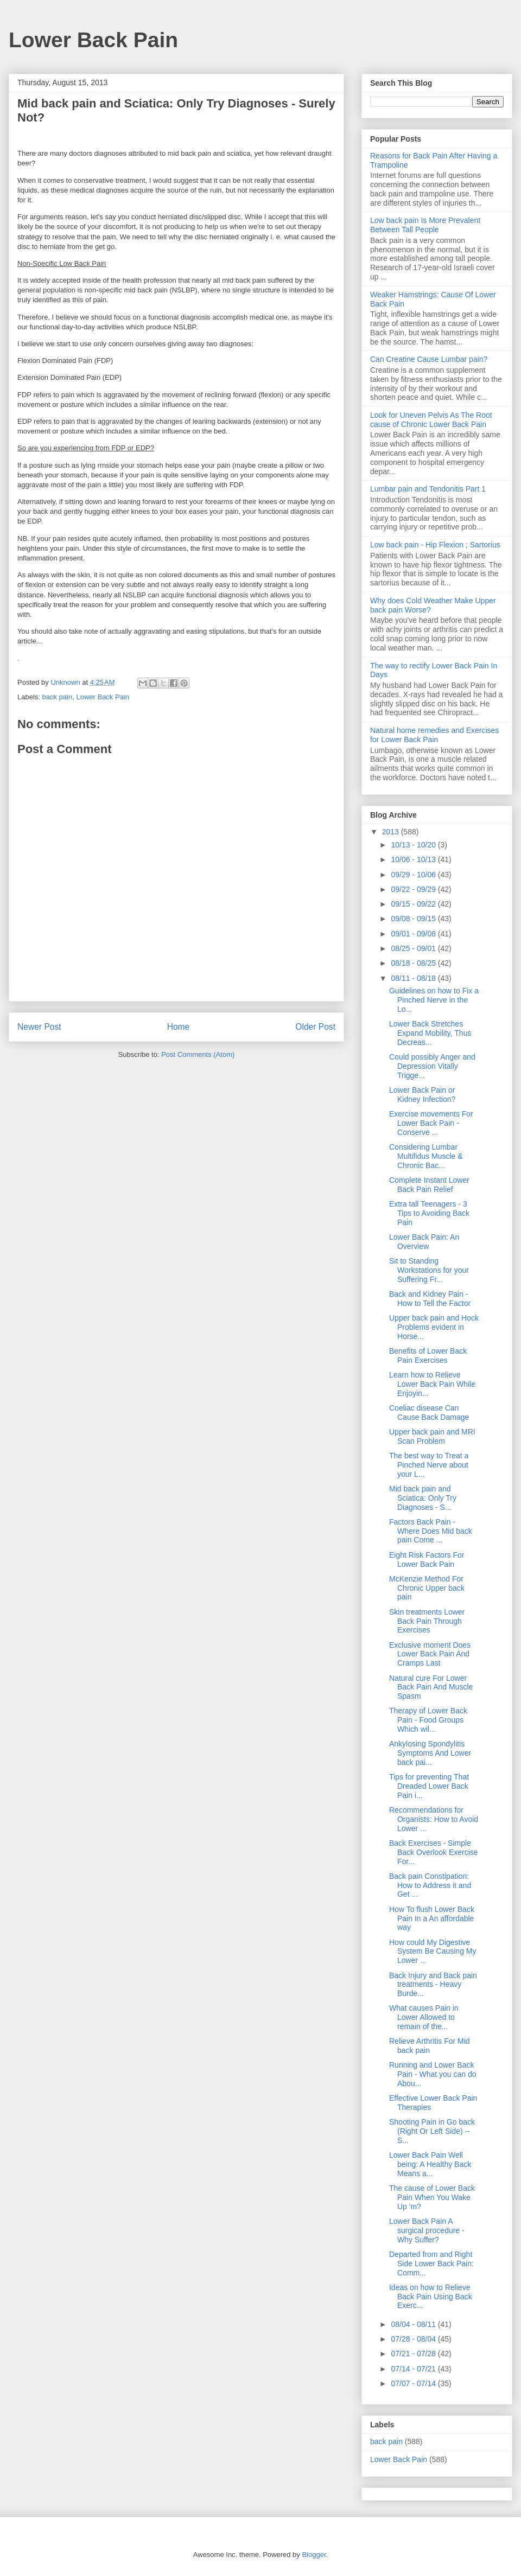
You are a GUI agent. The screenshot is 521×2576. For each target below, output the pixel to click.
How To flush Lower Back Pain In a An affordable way (431, 1918)
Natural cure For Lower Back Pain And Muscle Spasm (431, 1687)
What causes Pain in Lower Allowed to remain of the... (424, 2017)
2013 (391, 831)
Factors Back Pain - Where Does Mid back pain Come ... (430, 1531)
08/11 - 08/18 (414, 978)
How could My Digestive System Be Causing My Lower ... (432, 1951)
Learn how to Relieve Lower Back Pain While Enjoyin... (432, 1384)
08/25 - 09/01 (414, 948)
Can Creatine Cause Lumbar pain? (428, 359)
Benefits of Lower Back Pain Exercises (428, 1355)
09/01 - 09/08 (414, 933)
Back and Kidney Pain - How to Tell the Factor (430, 1299)
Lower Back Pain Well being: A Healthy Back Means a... (430, 2164)
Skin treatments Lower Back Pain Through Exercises (427, 1621)
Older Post (315, 1026)
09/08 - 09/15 (414, 918)
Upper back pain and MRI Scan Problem (432, 1436)
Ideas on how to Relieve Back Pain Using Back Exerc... (430, 2296)
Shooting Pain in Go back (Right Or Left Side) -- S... (432, 2131)
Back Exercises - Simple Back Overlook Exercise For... (433, 1852)
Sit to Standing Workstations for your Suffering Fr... (429, 1270)
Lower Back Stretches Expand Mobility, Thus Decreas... (430, 1033)
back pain (57, 697)
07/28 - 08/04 (414, 2339)
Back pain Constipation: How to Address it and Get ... (430, 1885)
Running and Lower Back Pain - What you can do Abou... (432, 2074)
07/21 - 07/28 (414, 2353)
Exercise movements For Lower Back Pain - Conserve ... (431, 1123)
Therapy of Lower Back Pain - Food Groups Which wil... (428, 1719)
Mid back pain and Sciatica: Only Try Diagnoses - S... (422, 1498)
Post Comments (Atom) (197, 1054)
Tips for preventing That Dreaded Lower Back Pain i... (429, 1786)
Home (178, 1026)
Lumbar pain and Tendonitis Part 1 (428, 488)
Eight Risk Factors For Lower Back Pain (426, 1559)
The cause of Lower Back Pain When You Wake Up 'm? (432, 2197)
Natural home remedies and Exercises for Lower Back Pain (434, 735)
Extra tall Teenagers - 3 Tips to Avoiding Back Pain (429, 1213)
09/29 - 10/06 (414, 874)
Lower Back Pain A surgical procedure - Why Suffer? (427, 2230)
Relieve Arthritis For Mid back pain (429, 2046)
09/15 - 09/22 (414, 904)
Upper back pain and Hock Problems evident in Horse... (434, 1327)
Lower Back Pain (93, 40)
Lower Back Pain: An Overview (424, 1242)
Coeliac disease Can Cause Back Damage (429, 1412)
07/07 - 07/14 (414, 2383)
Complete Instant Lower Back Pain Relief (429, 1185)
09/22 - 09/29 (414, 889)
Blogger (314, 2555)
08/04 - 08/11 (414, 2324)
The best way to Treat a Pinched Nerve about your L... (428, 1464)
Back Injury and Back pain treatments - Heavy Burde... (433, 1984)
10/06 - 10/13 (414, 859)
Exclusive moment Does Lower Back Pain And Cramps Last (430, 1654)
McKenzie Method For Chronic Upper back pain (427, 1588)
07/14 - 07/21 (414, 2368)
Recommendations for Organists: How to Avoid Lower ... (433, 1819)
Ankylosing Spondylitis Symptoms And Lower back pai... (430, 1753)
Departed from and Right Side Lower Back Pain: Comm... (431, 2263)
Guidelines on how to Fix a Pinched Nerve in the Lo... (434, 999)
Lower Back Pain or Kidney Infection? (422, 1095)
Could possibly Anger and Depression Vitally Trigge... (432, 1066)
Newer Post (39, 1026)
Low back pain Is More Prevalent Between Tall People (425, 225)
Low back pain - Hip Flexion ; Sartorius (435, 544)
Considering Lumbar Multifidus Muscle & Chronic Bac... (426, 1156)
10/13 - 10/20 (414, 844)
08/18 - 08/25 (414, 963)
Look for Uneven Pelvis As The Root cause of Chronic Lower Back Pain (431, 420)
